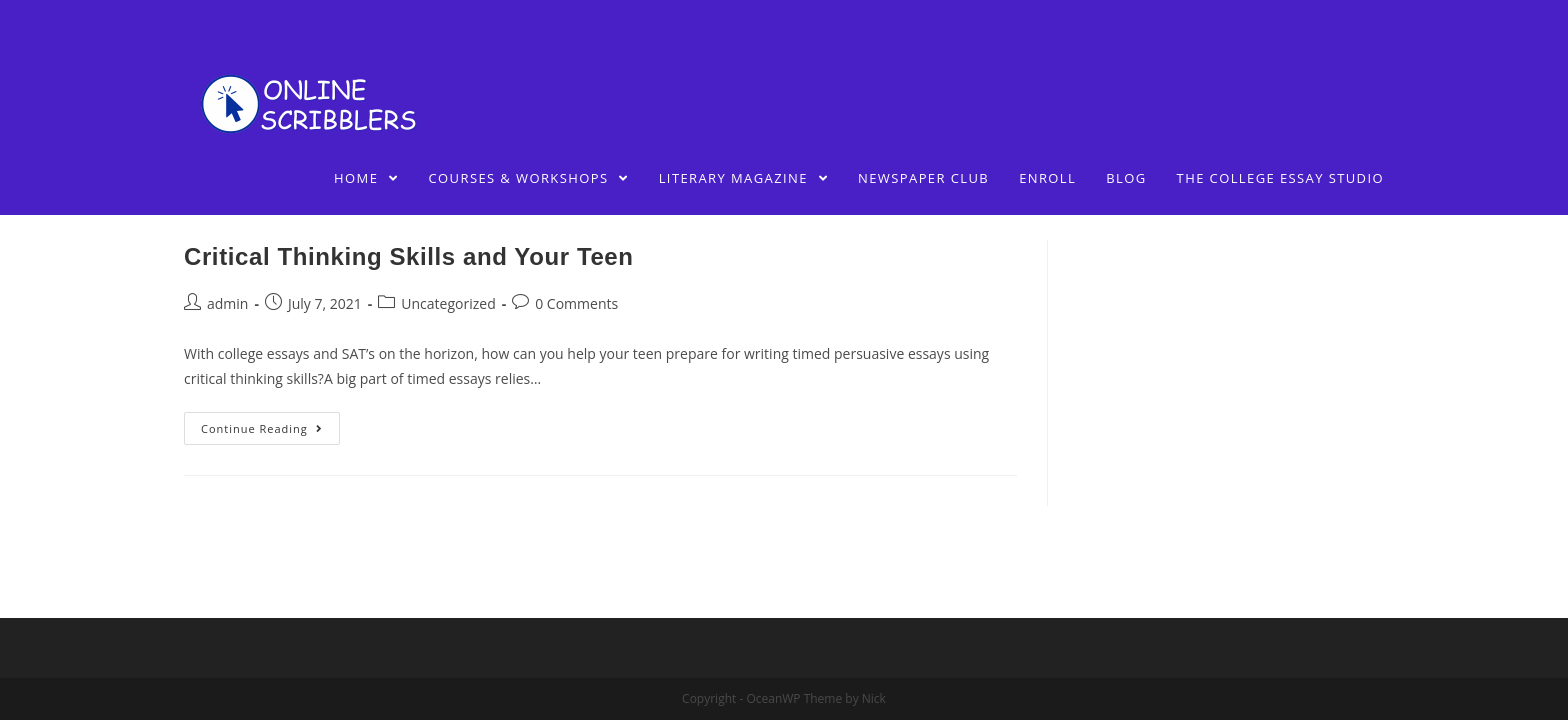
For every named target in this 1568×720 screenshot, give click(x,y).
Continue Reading (262, 428)
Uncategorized (448, 303)
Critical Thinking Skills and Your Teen (409, 256)
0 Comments (576, 303)
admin (227, 303)
